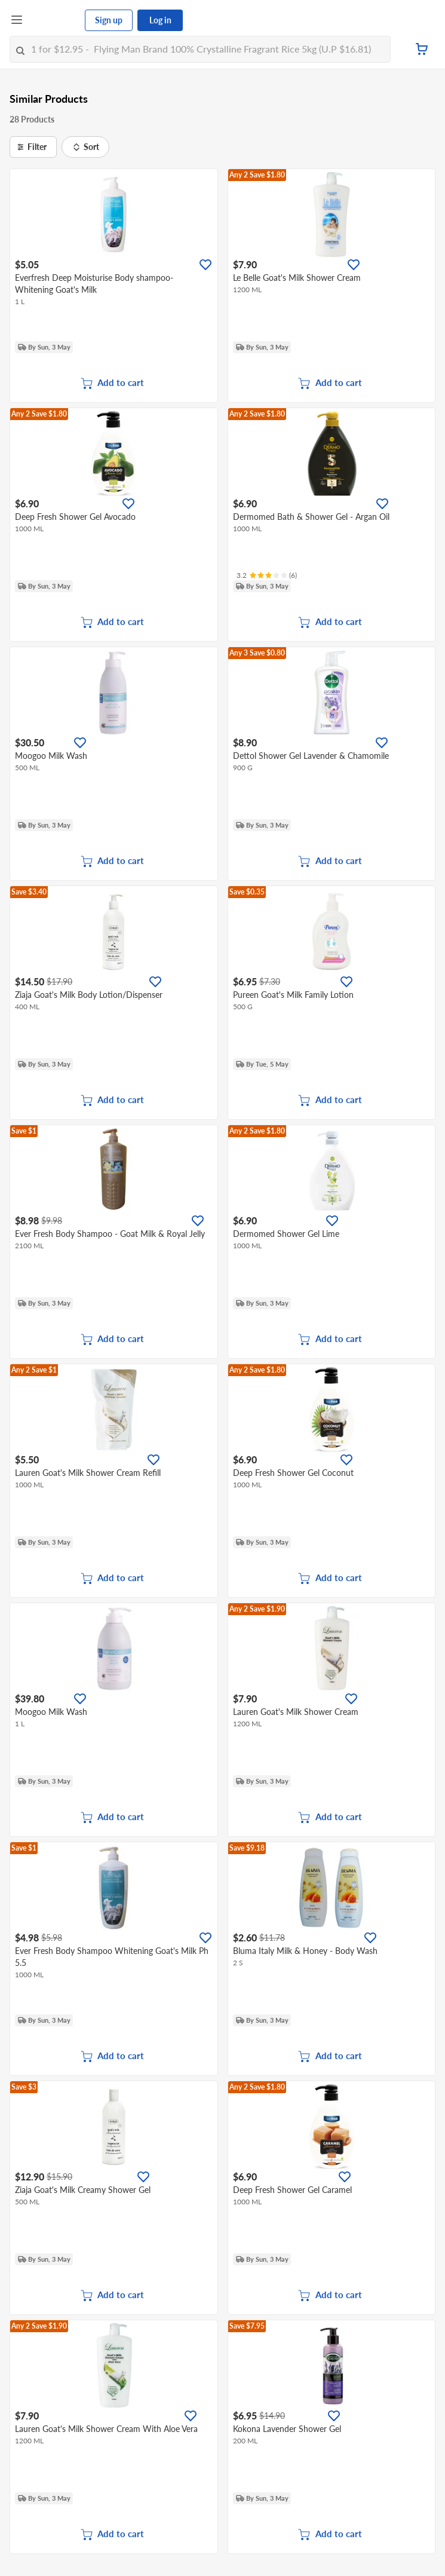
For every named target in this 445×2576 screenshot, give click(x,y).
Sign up (108, 20)
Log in (160, 20)
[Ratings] (266, 575)
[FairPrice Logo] (54, 20)
